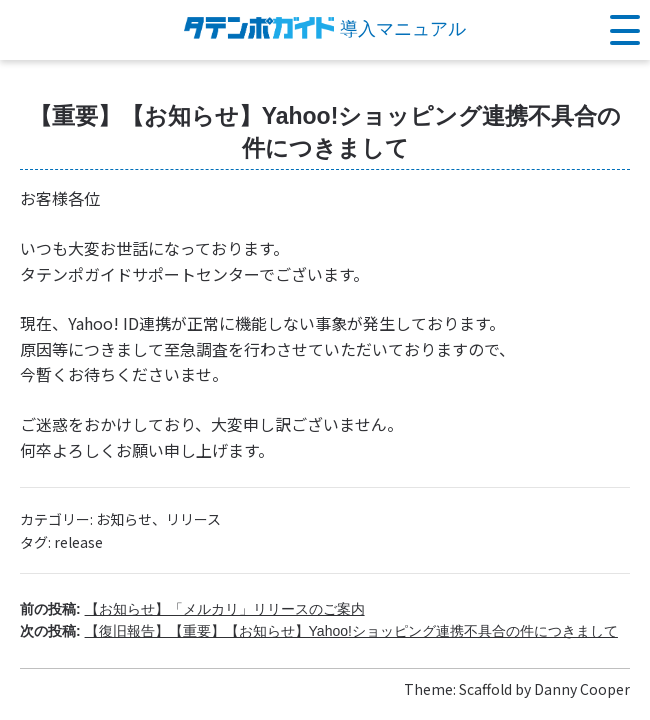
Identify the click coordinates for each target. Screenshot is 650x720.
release (78, 542)
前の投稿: (192, 609)
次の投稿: (319, 631)
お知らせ (124, 519)
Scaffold (485, 689)
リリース (193, 519)
